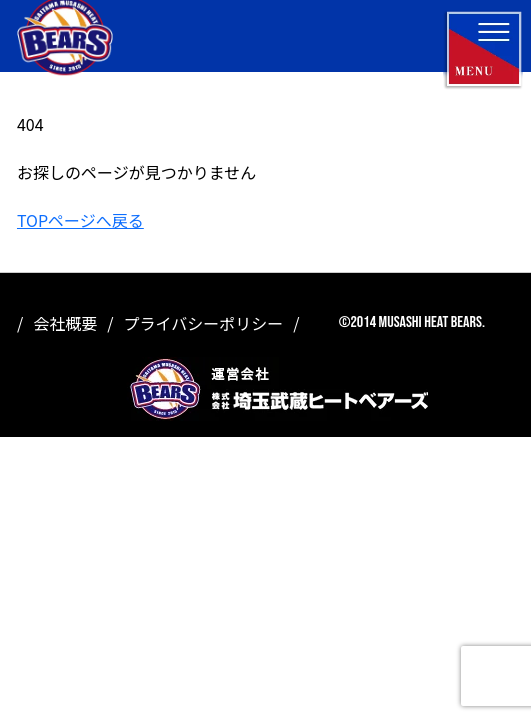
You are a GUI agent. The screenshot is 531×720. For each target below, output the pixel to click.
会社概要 (65, 323)
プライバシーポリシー (204, 323)
